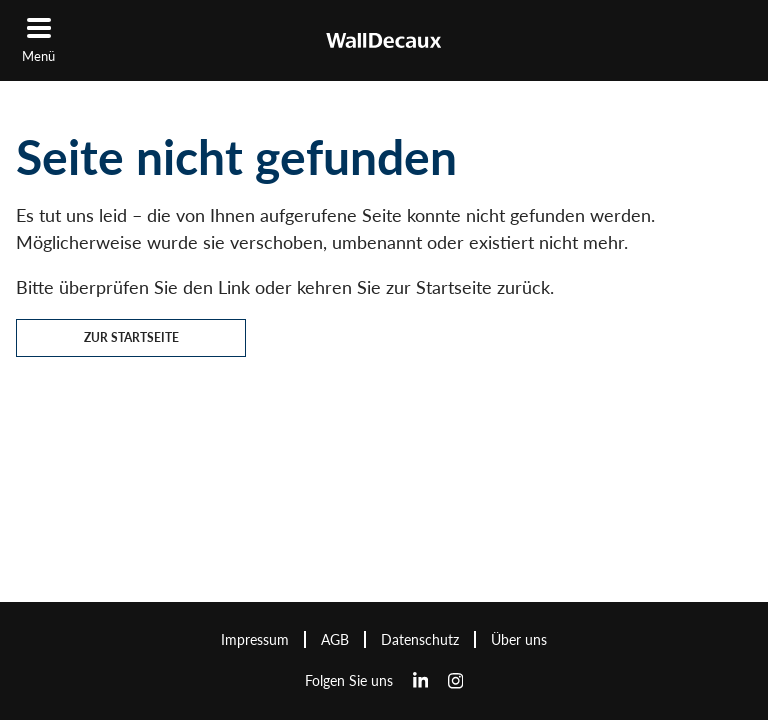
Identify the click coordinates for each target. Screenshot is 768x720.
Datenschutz (420, 639)
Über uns (519, 639)
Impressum (255, 639)
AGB (335, 639)
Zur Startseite (131, 337)
